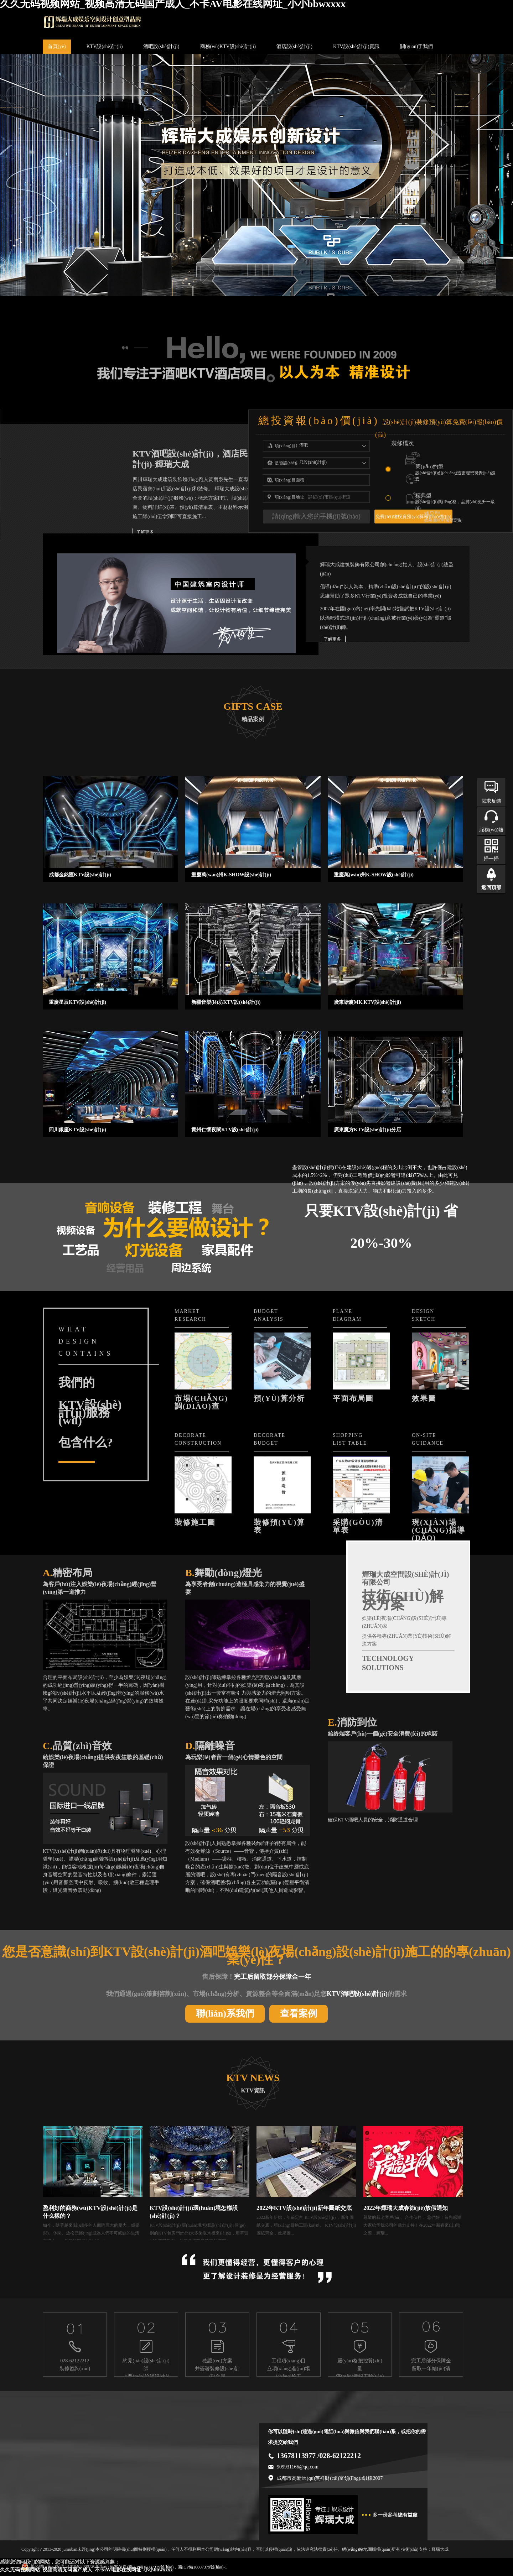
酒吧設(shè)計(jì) (161, 46)
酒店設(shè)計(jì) (294, 46)
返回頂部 (491, 887)
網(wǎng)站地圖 (357, 2549)
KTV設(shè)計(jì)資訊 (356, 46)
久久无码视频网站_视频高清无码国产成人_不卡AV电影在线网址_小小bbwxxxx (86, 2569)
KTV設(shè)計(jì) (105, 46)
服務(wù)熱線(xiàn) (491, 833)
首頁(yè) (57, 46)
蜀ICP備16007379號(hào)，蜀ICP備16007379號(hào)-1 (177, 2567)
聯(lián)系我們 (225, 2013)
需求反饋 (491, 801)
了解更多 (145, 532)
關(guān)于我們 (416, 46)
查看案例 (298, 2013)
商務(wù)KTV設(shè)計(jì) (228, 46)
